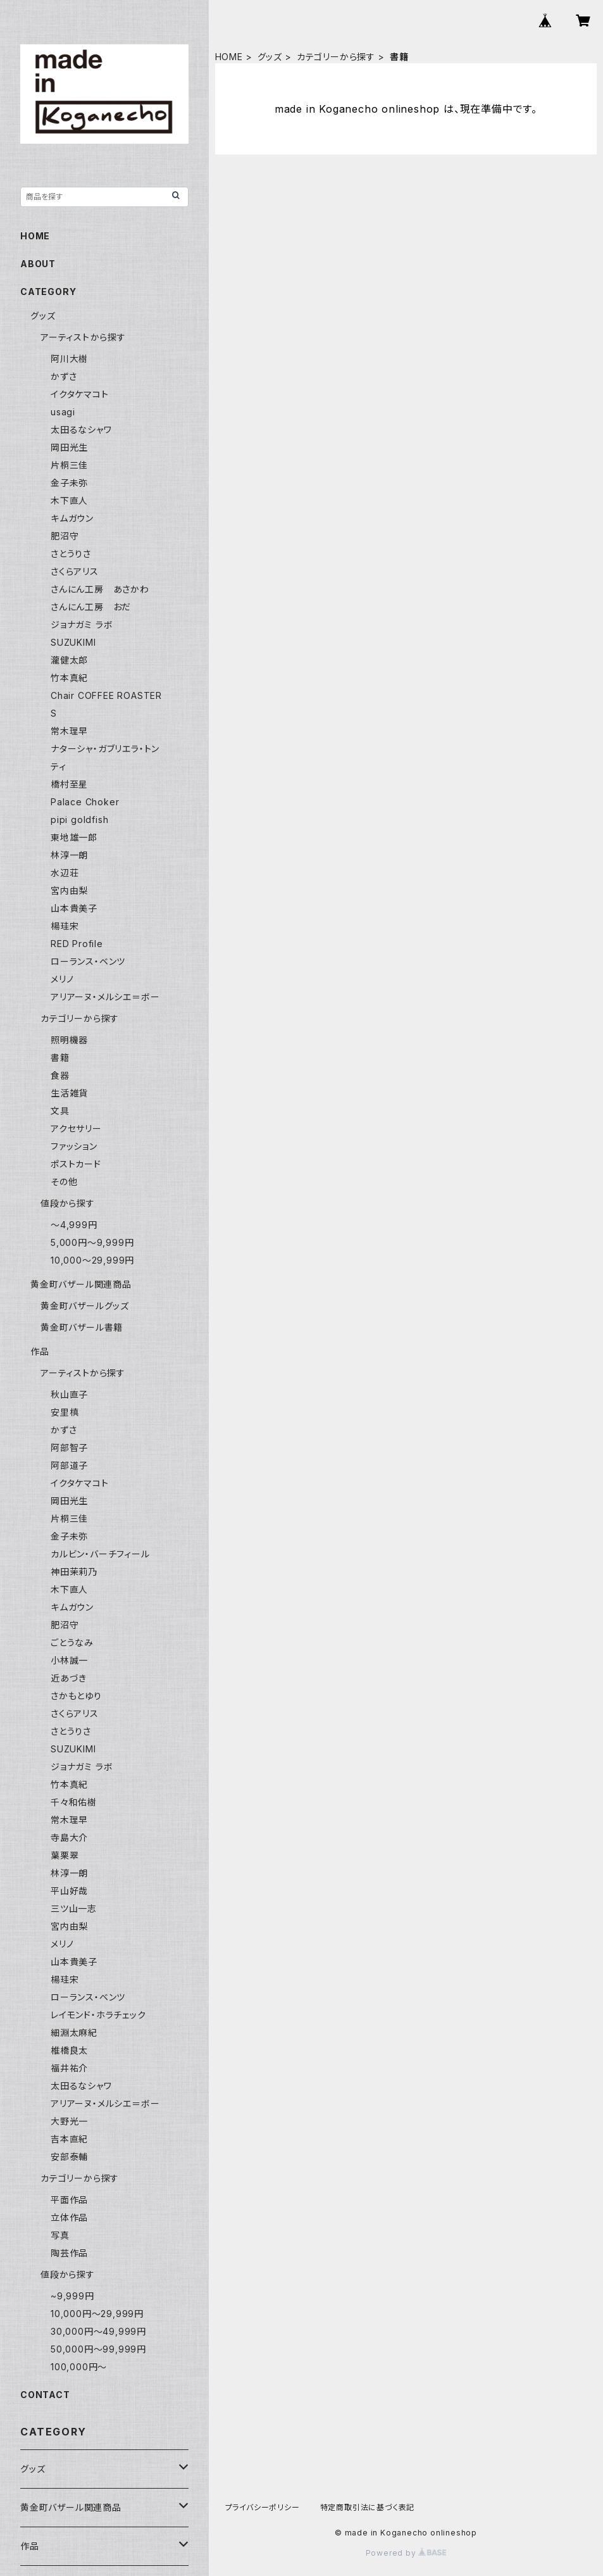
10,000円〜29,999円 (97, 2313)
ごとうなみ (72, 1642)
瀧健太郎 (69, 660)
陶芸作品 (69, 2252)
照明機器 (69, 1039)
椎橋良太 (69, 2050)
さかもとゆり (76, 1695)
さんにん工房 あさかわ (100, 589)
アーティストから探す (83, 337)
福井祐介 (69, 2068)
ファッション (74, 1146)
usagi (63, 411)
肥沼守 (64, 536)
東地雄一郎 (74, 837)
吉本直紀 (69, 2138)
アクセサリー (76, 1128)
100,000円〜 (79, 2366)
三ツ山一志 (74, 1908)
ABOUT (38, 263)
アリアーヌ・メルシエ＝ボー (105, 996)
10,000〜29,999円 (92, 1260)
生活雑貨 (69, 1093)
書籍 (60, 1057)
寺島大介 (69, 1837)
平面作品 (69, 2199)
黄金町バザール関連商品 (81, 1284)
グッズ (270, 56)
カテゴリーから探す (336, 56)
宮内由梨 (69, 890)
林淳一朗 (69, 855)
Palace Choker (85, 801)
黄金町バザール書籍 (81, 1327)
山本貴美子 (74, 908)
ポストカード (76, 1164)
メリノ (62, 979)
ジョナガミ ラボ (82, 624)
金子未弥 (69, 482)
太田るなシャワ (81, 429)
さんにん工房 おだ (91, 606)
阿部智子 (69, 1447)
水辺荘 (64, 872)
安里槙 (64, 1412)
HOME (229, 56)
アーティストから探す (82, 1372)
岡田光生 (69, 447)
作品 (39, 1351)
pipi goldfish (79, 819)
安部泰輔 (69, 2156)
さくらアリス (75, 571)
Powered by (406, 2553)
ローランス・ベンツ (88, 961)
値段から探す (67, 1203)
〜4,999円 (74, 1224)
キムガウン (72, 518)
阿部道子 (69, 1465)
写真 (60, 2235)
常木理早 (69, 731)
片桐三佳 (69, 465)
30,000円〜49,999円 (98, 2331)
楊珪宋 (64, 925)
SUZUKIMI (73, 642)
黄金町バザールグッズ (84, 1305)
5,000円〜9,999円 (92, 1242)
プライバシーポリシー (262, 2507)
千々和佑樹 (74, 1802)
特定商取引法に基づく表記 (367, 2507)
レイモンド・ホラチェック (98, 2014)
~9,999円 (72, 2295)
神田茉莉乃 (74, 1571)
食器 (60, 1075)
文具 (60, 1110)
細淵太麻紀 (74, 2032)
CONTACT (45, 2394)
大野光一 (69, 2121)
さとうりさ (71, 553)
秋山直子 (69, 1394)
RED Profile (77, 943)
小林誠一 (69, 1660)
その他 (64, 1181)
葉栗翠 (64, 1855)
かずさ (64, 376)
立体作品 (69, 2217)
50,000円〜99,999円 (98, 2349)
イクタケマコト (80, 394)
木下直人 (69, 500)
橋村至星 (69, 784)
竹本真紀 (69, 677)
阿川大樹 (69, 358)
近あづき (69, 1678)
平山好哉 (69, 1890)
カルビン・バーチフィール (100, 1554)
